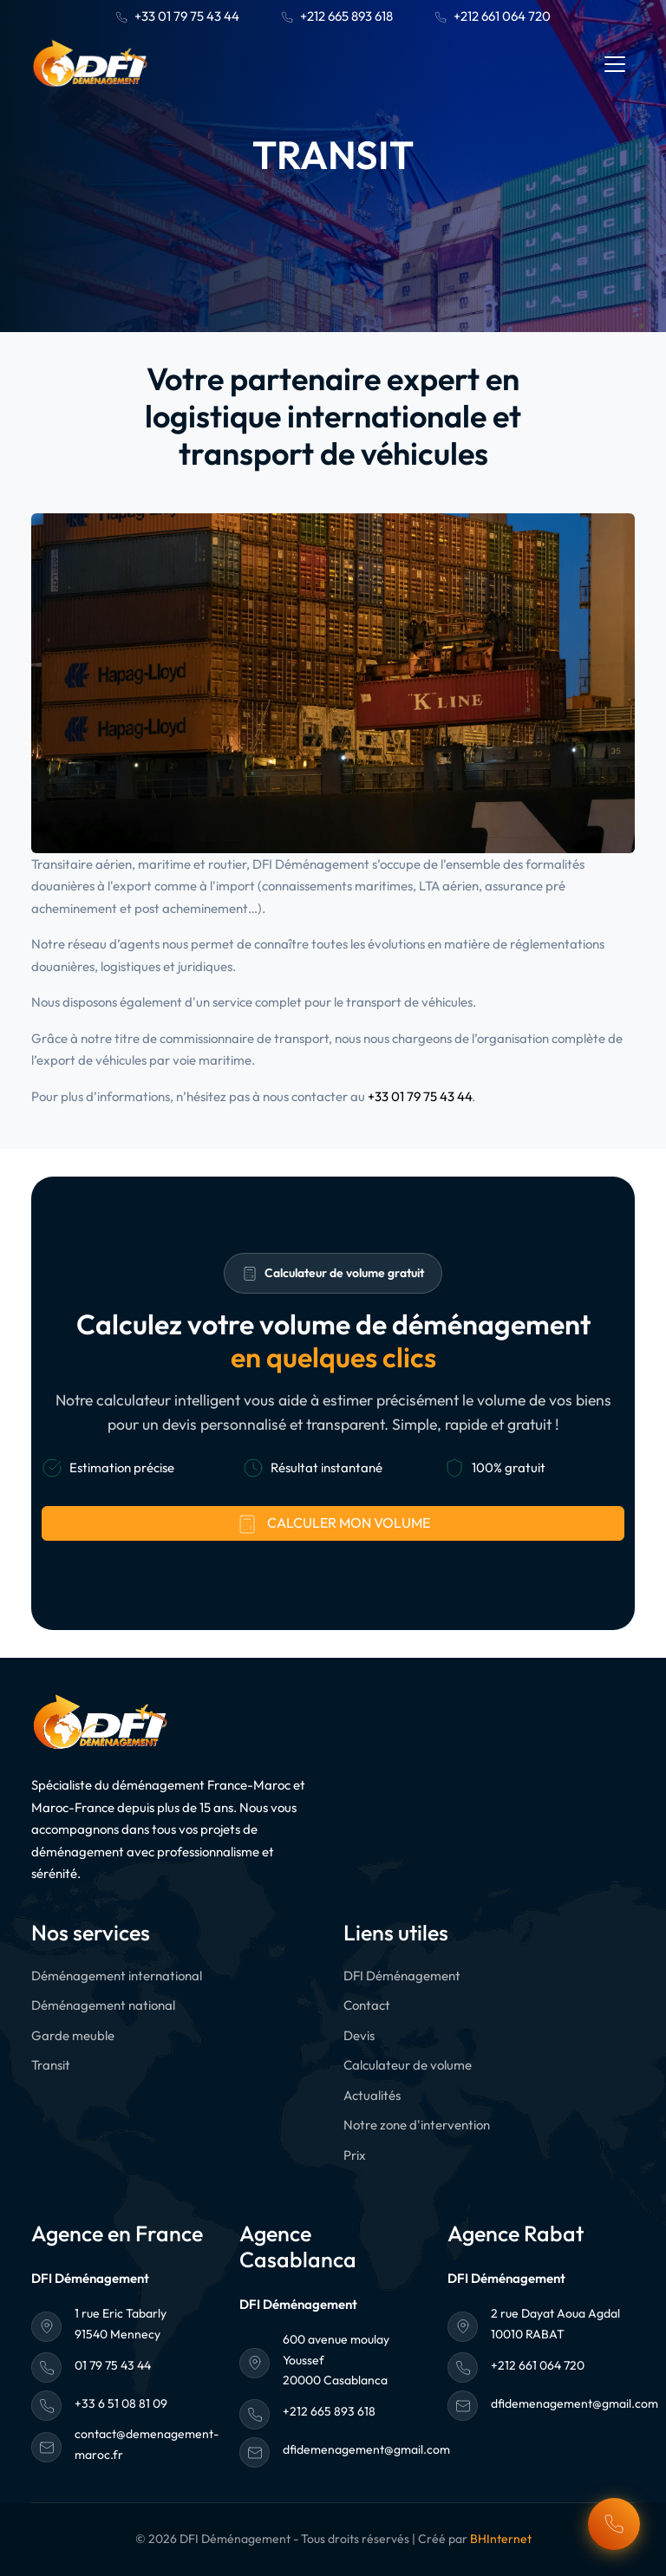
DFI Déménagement (401, 1975)
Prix (354, 2155)
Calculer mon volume (333, 1524)
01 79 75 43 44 (113, 2365)
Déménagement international (116, 1975)
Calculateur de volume (407, 2065)
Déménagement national (103, 2005)
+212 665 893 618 (337, 16)
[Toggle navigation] (615, 64)
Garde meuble (72, 2035)
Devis (359, 2035)
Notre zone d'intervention (416, 2124)
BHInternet (501, 2539)
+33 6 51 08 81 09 (121, 2403)
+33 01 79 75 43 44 (177, 16)
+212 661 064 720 (492, 16)
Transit (50, 2065)
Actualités (372, 2095)
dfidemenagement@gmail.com (366, 2449)
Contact (366, 2005)
